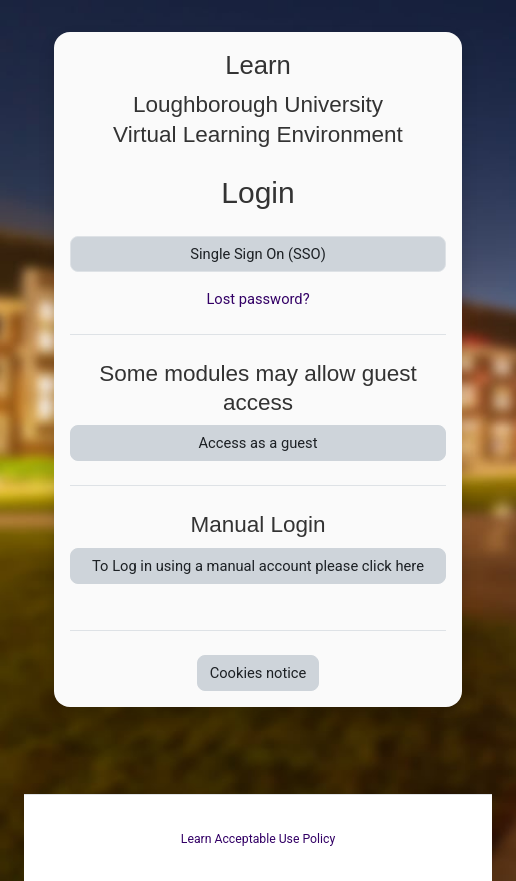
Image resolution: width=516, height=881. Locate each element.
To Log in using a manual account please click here (258, 566)
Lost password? (257, 299)
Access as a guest (258, 443)
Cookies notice (258, 673)
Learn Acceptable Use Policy (258, 839)
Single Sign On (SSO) (258, 254)
